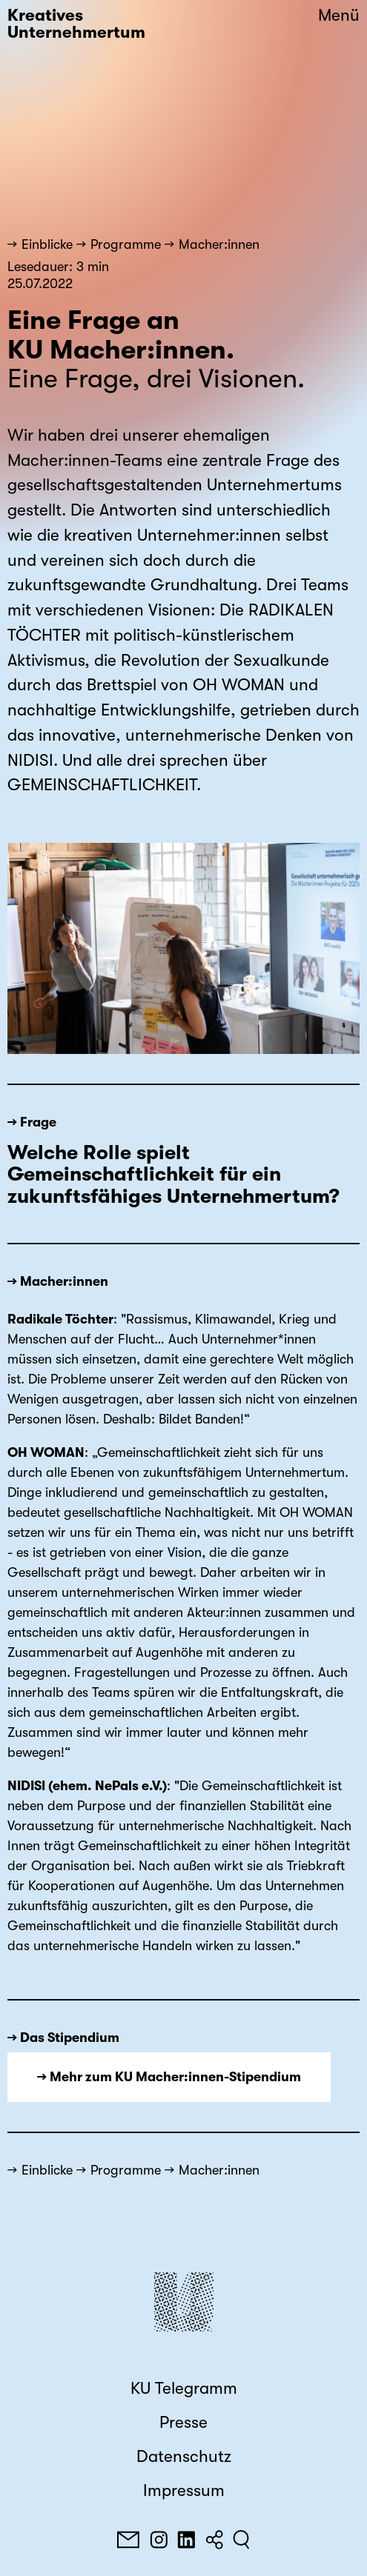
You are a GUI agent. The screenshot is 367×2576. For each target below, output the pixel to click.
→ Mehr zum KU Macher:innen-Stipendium (169, 2076)
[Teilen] (214, 2539)
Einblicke (47, 244)
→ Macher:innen (57, 1281)
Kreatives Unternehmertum (76, 24)
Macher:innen (219, 244)
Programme (125, 244)
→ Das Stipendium (63, 2037)
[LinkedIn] (186, 2540)
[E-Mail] (128, 2540)
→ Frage (31, 1122)
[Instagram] (159, 2540)
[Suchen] (241, 2539)
